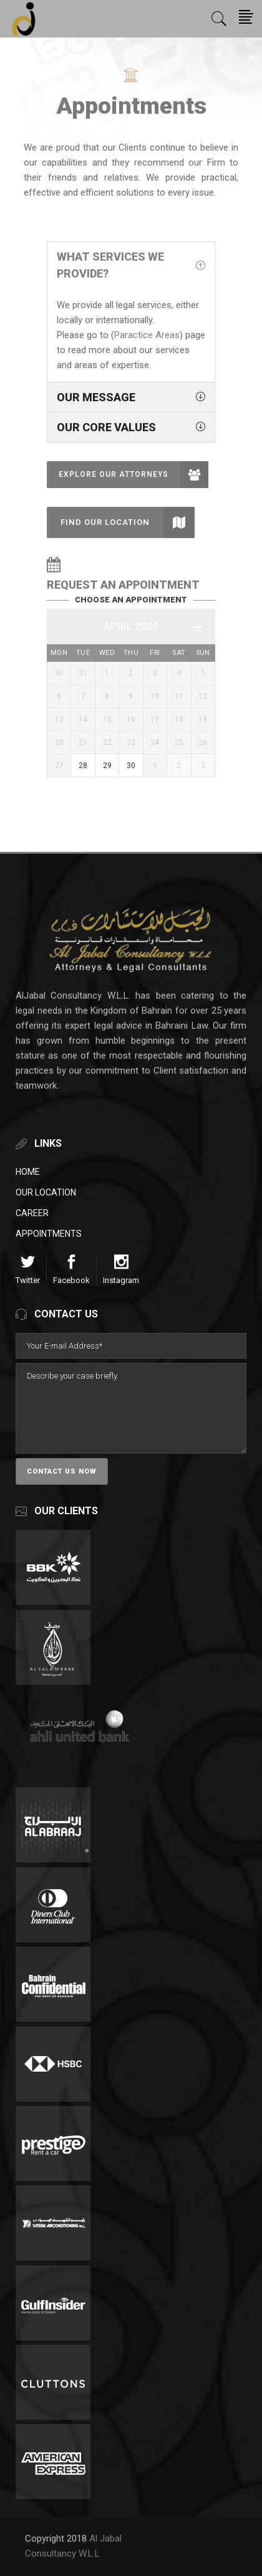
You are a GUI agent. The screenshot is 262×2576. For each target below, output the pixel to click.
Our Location (46, 1192)
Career (32, 1213)
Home (28, 1172)
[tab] (131, 265)
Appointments (49, 1234)
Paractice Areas (147, 335)
